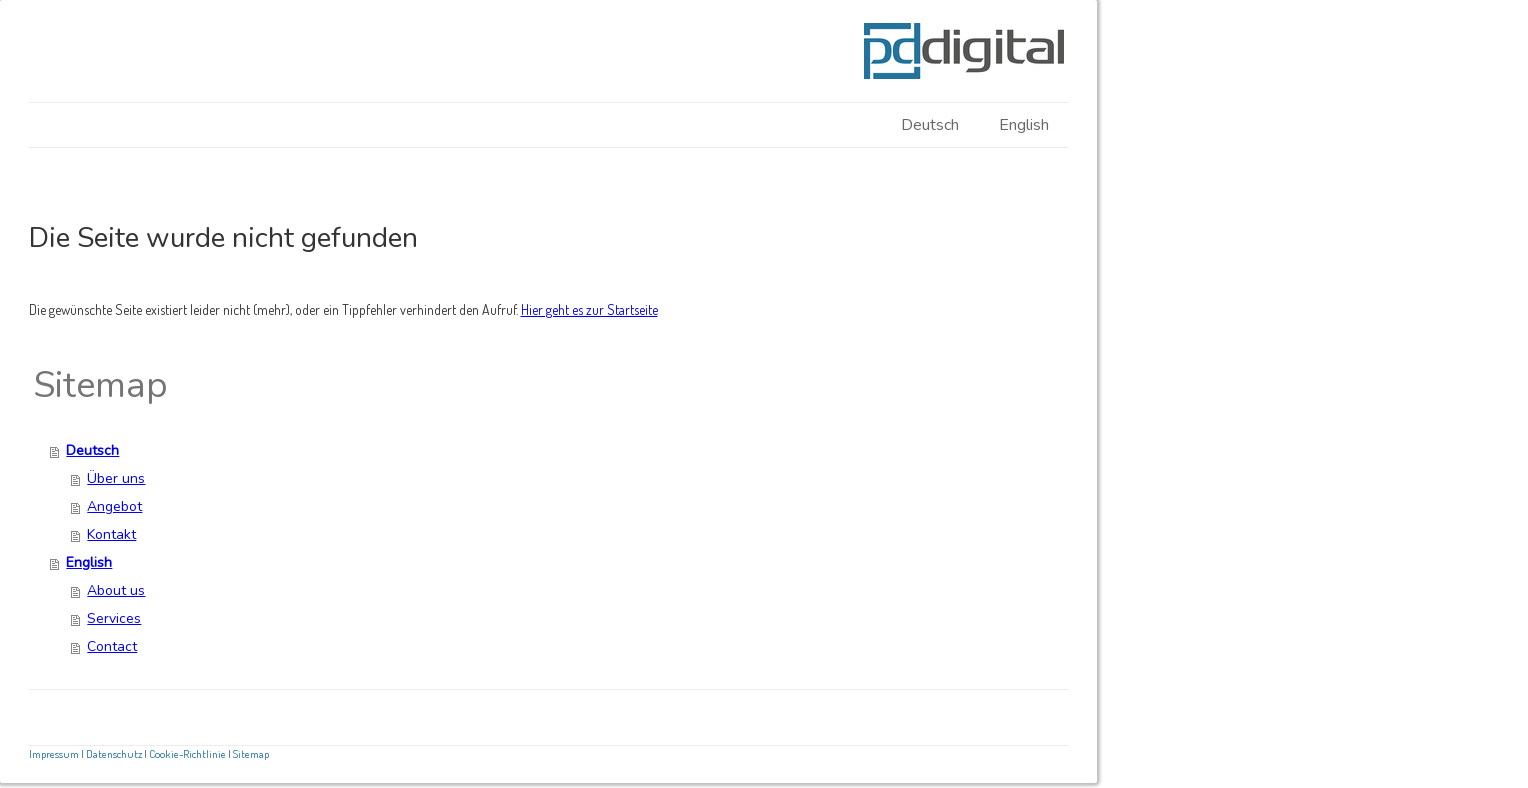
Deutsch (930, 125)
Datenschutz (114, 753)
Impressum (54, 753)
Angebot (114, 506)
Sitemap (251, 753)
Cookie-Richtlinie (187, 753)
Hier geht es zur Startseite (589, 309)
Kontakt (111, 534)
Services (114, 618)
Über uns (116, 478)
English (1024, 125)
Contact (112, 646)
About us (116, 590)
